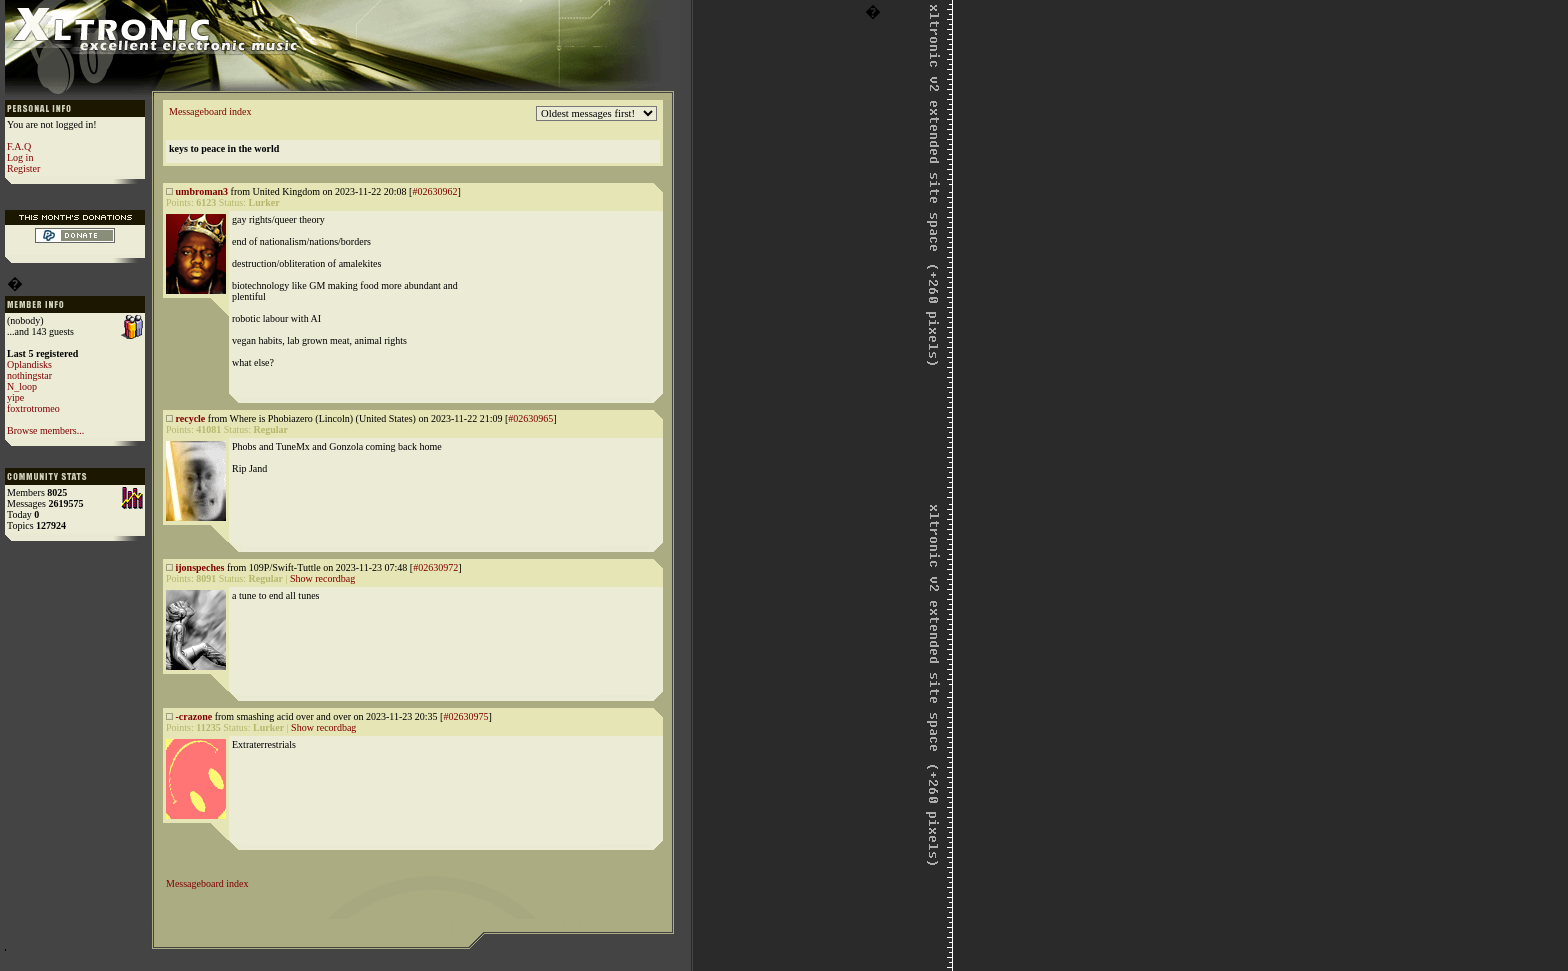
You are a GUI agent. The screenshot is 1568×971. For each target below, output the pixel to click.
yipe (15, 397)
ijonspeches (200, 567)
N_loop (22, 386)
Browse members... (45, 430)
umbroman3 (202, 191)
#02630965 (530, 418)
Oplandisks (29, 364)
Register (23, 168)
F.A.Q (19, 146)
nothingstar (29, 375)
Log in (20, 157)
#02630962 (434, 191)
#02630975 (465, 716)
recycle (191, 418)
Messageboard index (210, 111)
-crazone (194, 716)
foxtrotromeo (33, 408)
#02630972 (435, 567)
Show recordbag (322, 578)
